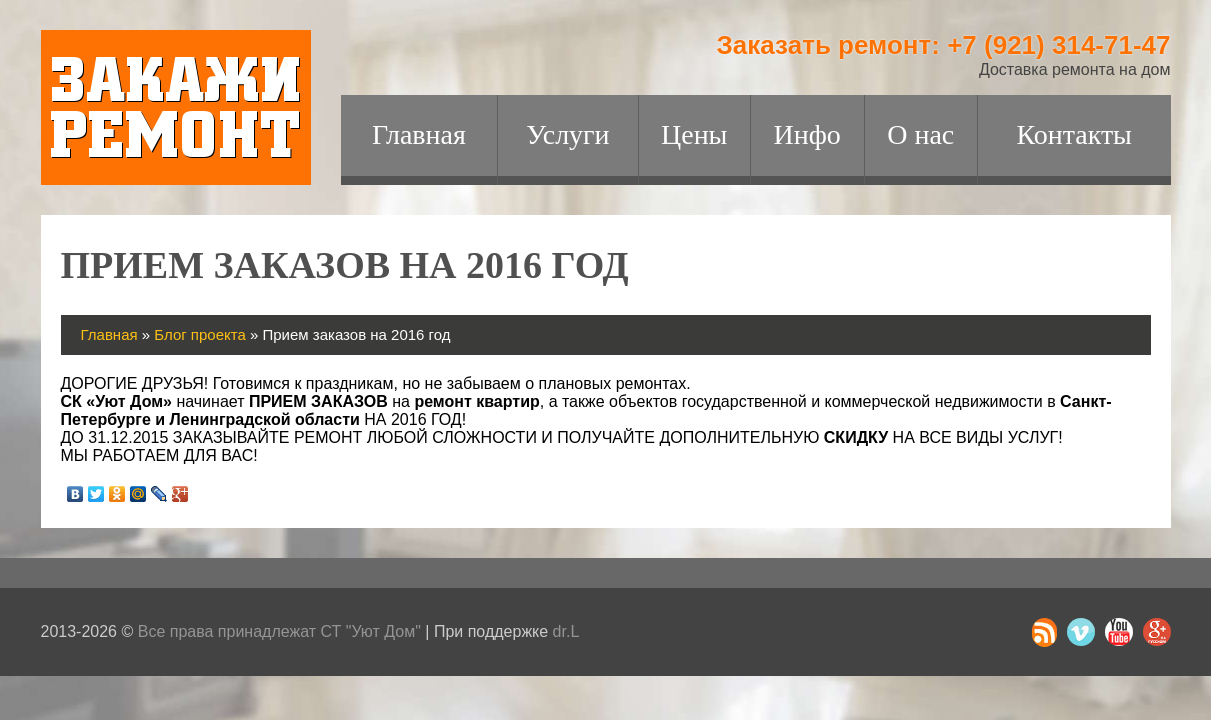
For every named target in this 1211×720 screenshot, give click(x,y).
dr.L (566, 631)
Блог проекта (200, 334)
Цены (694, 134)
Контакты (1074, 134)
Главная (419, 134)
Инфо (807, 134)
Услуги (567, 134)
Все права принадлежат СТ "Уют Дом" (279, 631)
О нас (920, 134)
